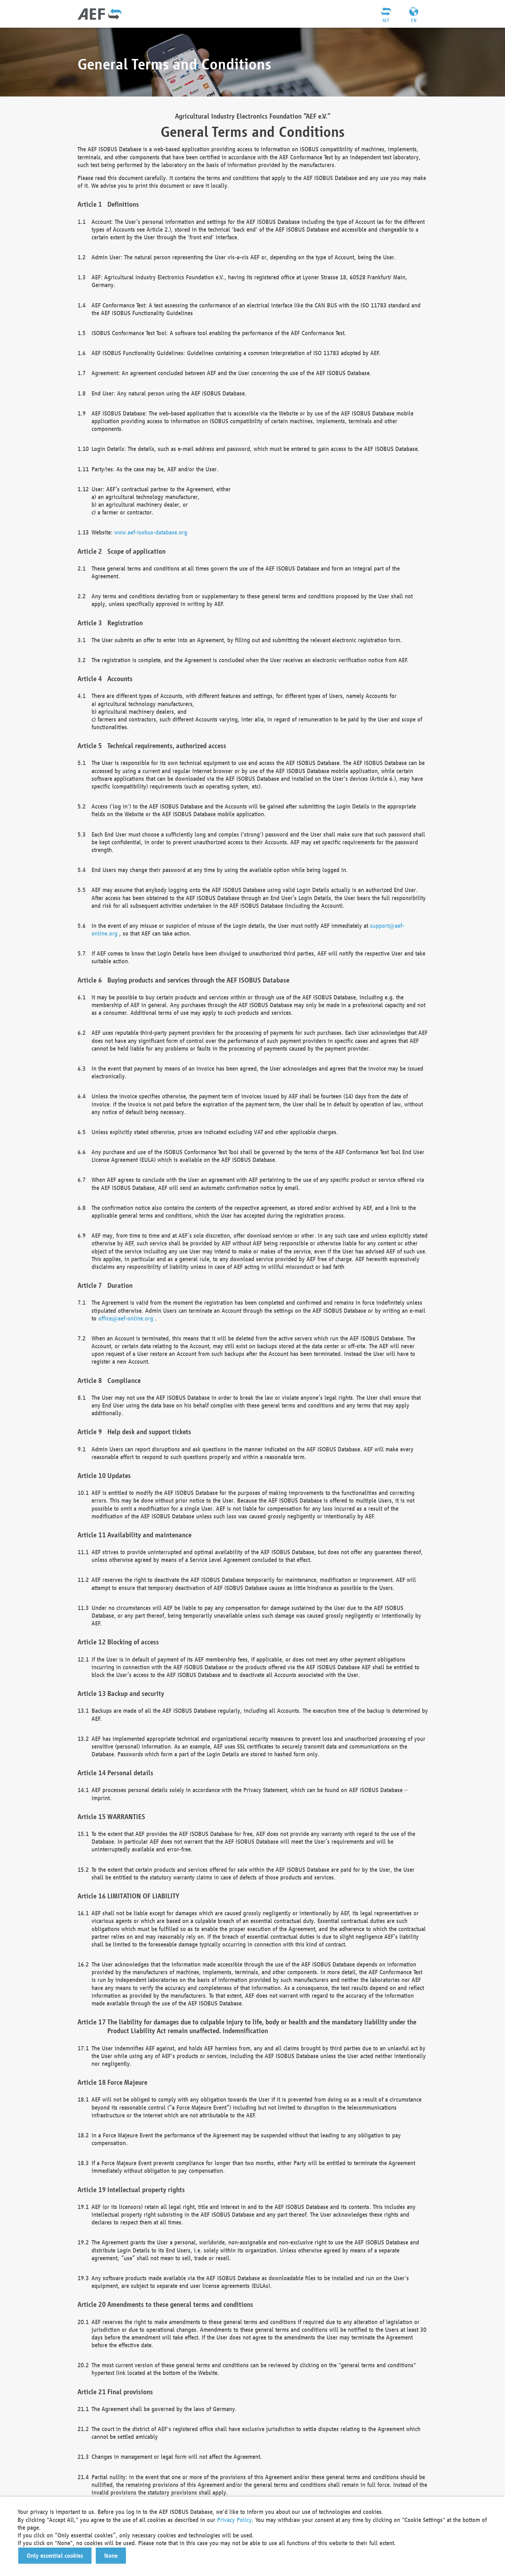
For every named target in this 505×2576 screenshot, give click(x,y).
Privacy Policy (234, 2519)
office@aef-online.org (125, 1318)
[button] (55, 2556)
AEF (385, 20)
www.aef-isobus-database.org (150, 532)
